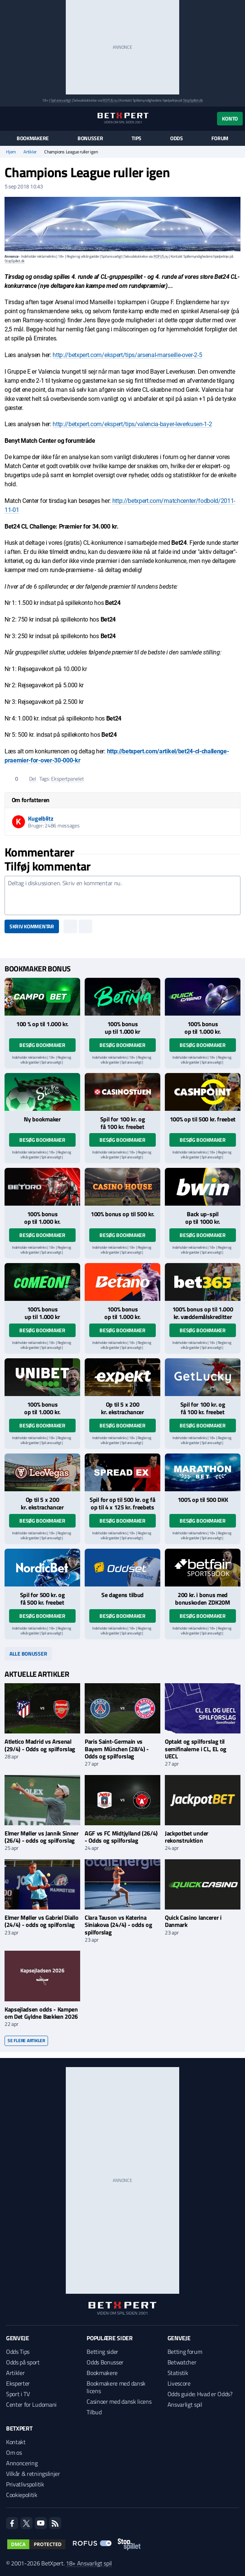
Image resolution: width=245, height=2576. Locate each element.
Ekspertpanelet (67, 778)
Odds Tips (17, 2351)
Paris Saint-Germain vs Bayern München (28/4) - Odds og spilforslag (117, 1748)
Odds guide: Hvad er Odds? (200, 2393)
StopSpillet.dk (193, 100)
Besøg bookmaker (42, 1045)
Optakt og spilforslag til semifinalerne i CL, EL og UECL (195, 1748)
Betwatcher (182, 2362)
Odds (176, 138)
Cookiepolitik (21, 2494)
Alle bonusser (28, 1654)
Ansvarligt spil (184, 2404)
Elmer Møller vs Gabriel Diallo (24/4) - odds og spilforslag (41, 1921)
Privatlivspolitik (25, 2484)
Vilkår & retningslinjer (33, 2473)
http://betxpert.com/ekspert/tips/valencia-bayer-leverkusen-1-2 (132, 424)
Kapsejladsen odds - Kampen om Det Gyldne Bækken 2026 (41, 2013)
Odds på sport (23, 2362)
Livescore (179, 2383)
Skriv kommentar (31, 926)
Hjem (11, 152)
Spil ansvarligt (61, 100)
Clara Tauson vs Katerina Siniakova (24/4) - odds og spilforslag (118, 1924)
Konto (230, 118)
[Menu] (8, 118)
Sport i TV (18, 2393)
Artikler (30, 152)
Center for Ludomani (31, 2404)
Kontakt (16, 2441)
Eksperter (18, 2383)
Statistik (177, 2372)
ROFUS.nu (109, 100)
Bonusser (90, 138)
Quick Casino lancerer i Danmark (193, 1921)
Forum (219, 138)
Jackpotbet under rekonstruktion (186, 1837)
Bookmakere (33, 138)
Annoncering (21, 2463)
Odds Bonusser (105, 2362)
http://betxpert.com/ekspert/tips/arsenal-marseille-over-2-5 (127, 355)
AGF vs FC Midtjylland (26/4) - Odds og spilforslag (121, 1837)
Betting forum (184, 2351)
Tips (136, 138)
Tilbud (94, 2412)
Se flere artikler (26, 2040)
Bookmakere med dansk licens (116, 2387)
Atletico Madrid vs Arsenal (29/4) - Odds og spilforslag (40, 1745)
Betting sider (102, 2351)
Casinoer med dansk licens (119, 2401)
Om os (14, 2452)
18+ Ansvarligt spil (89, 2563)
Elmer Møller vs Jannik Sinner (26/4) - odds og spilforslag (42, 1837)
